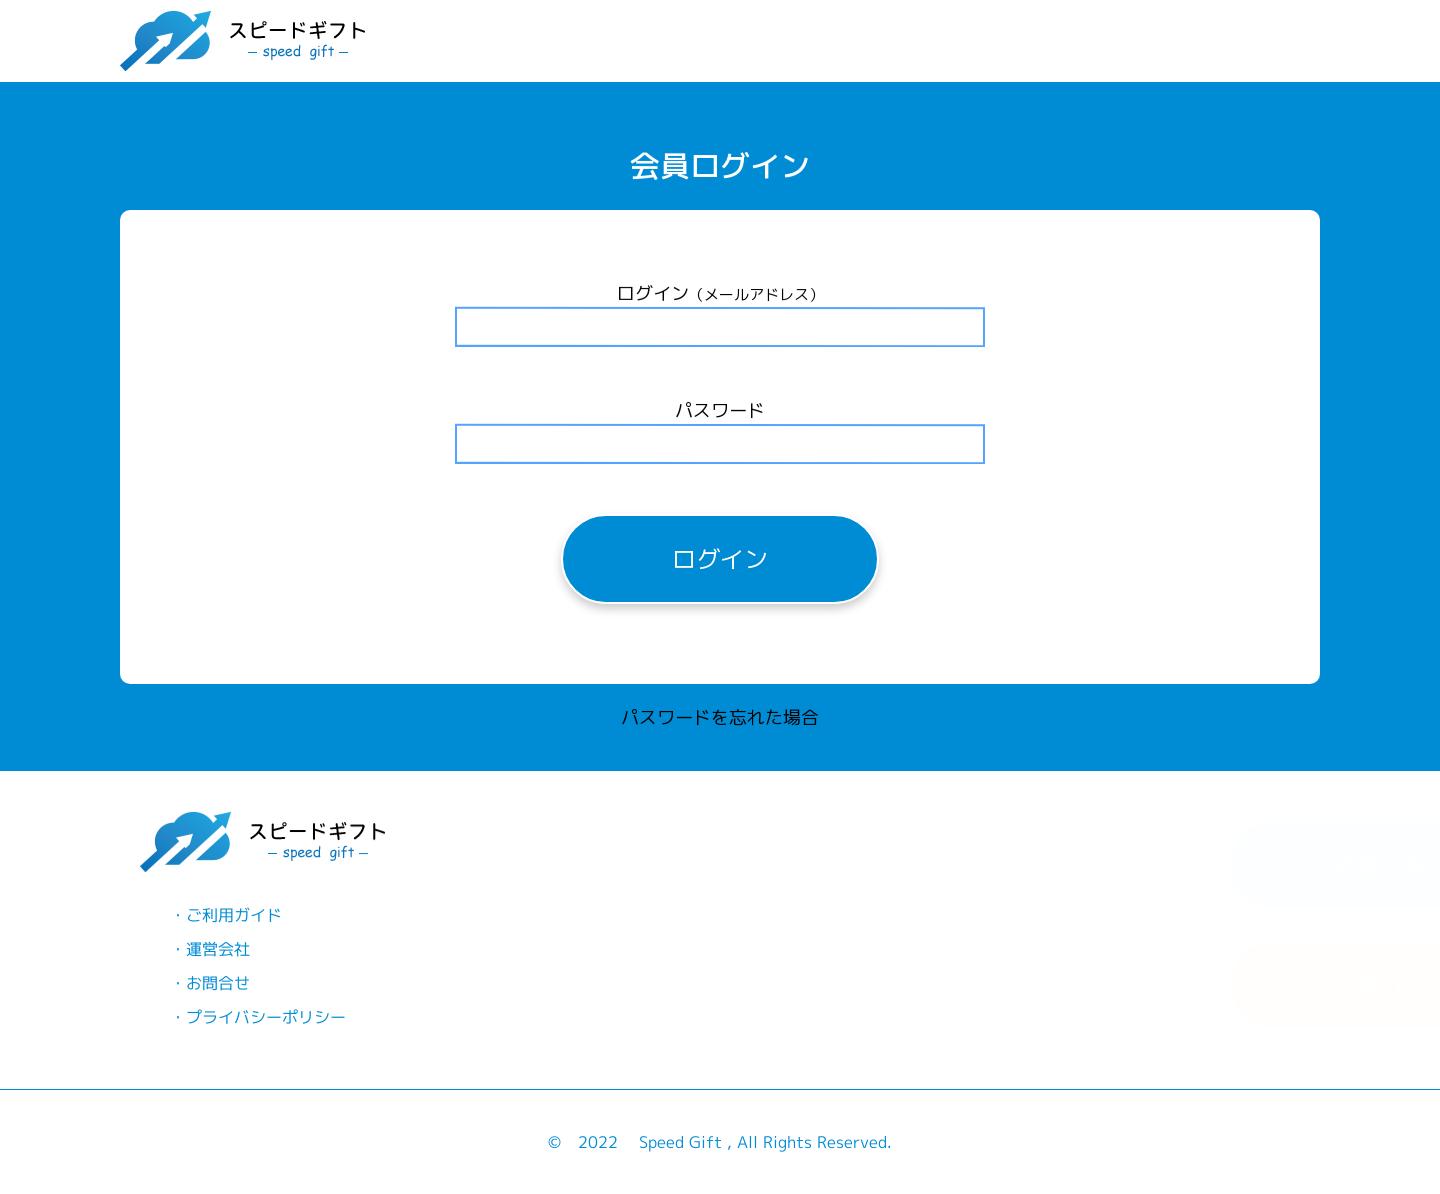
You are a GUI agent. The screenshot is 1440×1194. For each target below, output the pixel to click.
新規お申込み (1014, 865)
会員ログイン (1014, 985)
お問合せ (214, 983)
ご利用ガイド (230, 915)
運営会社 (214, 949)
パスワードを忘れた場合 (720, 721)
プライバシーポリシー (262, 1017)
